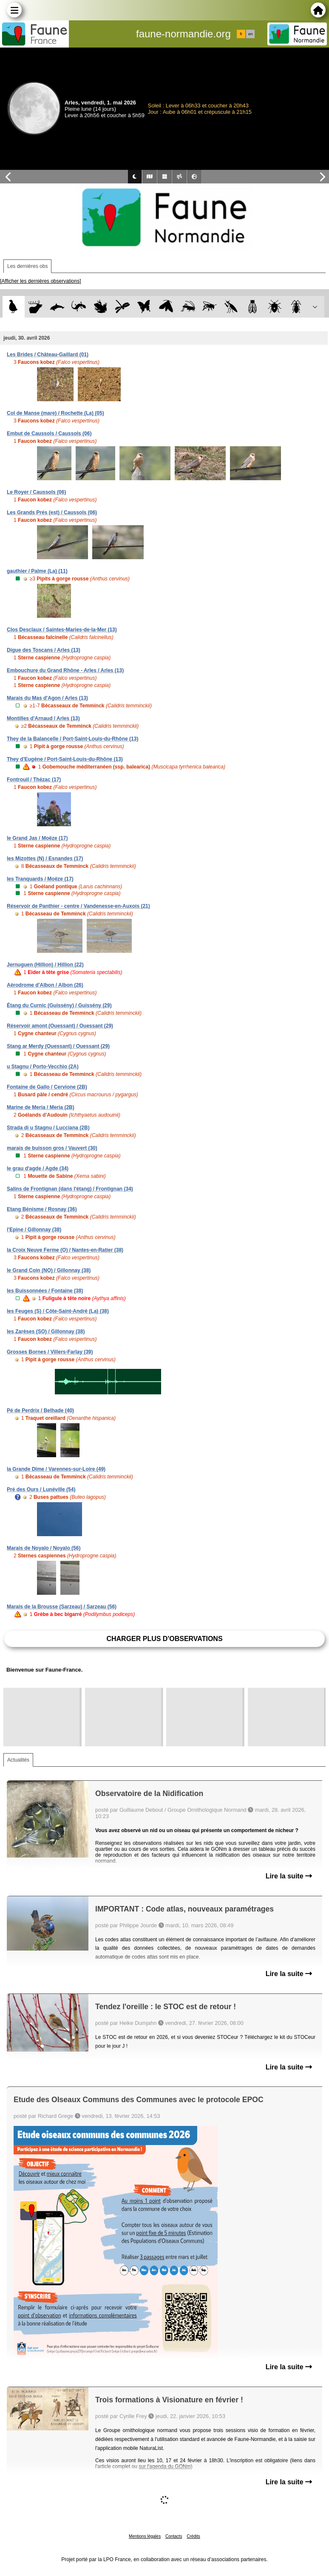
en (250, 34)
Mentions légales (145, 2536)
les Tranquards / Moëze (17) (40, 879)
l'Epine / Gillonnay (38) (34, 1230)
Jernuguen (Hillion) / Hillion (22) (45, 965)
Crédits (193, 2536)
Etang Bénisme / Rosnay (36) (42, 1209)
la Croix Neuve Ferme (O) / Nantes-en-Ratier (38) (65, 1250)
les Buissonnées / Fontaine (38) (45, 1291)
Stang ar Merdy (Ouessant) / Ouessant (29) (58, 1046)
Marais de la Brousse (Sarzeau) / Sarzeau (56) (61, 1607)
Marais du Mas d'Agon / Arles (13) (47, 698)
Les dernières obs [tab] (27, 266)
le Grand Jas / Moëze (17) (37, 838)
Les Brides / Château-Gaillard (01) (47, 355)
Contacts (173, 2536)
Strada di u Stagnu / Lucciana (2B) (48, 1128)
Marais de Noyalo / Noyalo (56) (43, 1548)
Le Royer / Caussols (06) (36, 492)
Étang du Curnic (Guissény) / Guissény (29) (59, 1005)
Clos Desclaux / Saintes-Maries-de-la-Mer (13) (62, 630)
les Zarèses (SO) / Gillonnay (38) (46, 1331)
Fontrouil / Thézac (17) (34, 780)
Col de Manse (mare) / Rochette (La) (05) (55, 413)
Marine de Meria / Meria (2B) (40, 1107)
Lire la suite (289, 1876)
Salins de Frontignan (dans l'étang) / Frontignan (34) (70, 1189)
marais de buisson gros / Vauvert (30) (52, 1148)
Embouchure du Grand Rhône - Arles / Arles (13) (65, 670)
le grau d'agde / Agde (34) (37, 1168)
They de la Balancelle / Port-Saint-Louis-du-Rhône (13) (72, 739)
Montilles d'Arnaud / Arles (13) (43, 718)
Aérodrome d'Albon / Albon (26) (45, 985)
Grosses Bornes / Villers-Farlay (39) (50, 1352)
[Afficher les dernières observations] (40, 281)
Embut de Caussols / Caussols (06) (49, 433)
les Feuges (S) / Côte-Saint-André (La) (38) (58, 1311)
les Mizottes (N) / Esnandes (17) (45, 858)
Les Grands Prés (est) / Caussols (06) (52, 512)
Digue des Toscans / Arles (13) (43, 650)
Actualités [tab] (18, 1760)
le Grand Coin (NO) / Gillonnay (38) (49, 1270)
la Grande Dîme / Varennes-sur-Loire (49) (56, 1469)
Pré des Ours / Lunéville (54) (41, 1489)
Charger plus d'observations (164, 1638)
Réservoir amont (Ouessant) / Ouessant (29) (60, 1026)
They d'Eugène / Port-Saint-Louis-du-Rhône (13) (65, 759)
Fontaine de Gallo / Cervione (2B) (47, 1087)
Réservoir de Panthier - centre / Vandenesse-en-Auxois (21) (78, 906)
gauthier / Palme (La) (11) (37, 571)
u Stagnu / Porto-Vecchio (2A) (43, 1067)
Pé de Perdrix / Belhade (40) (40, 1410)
